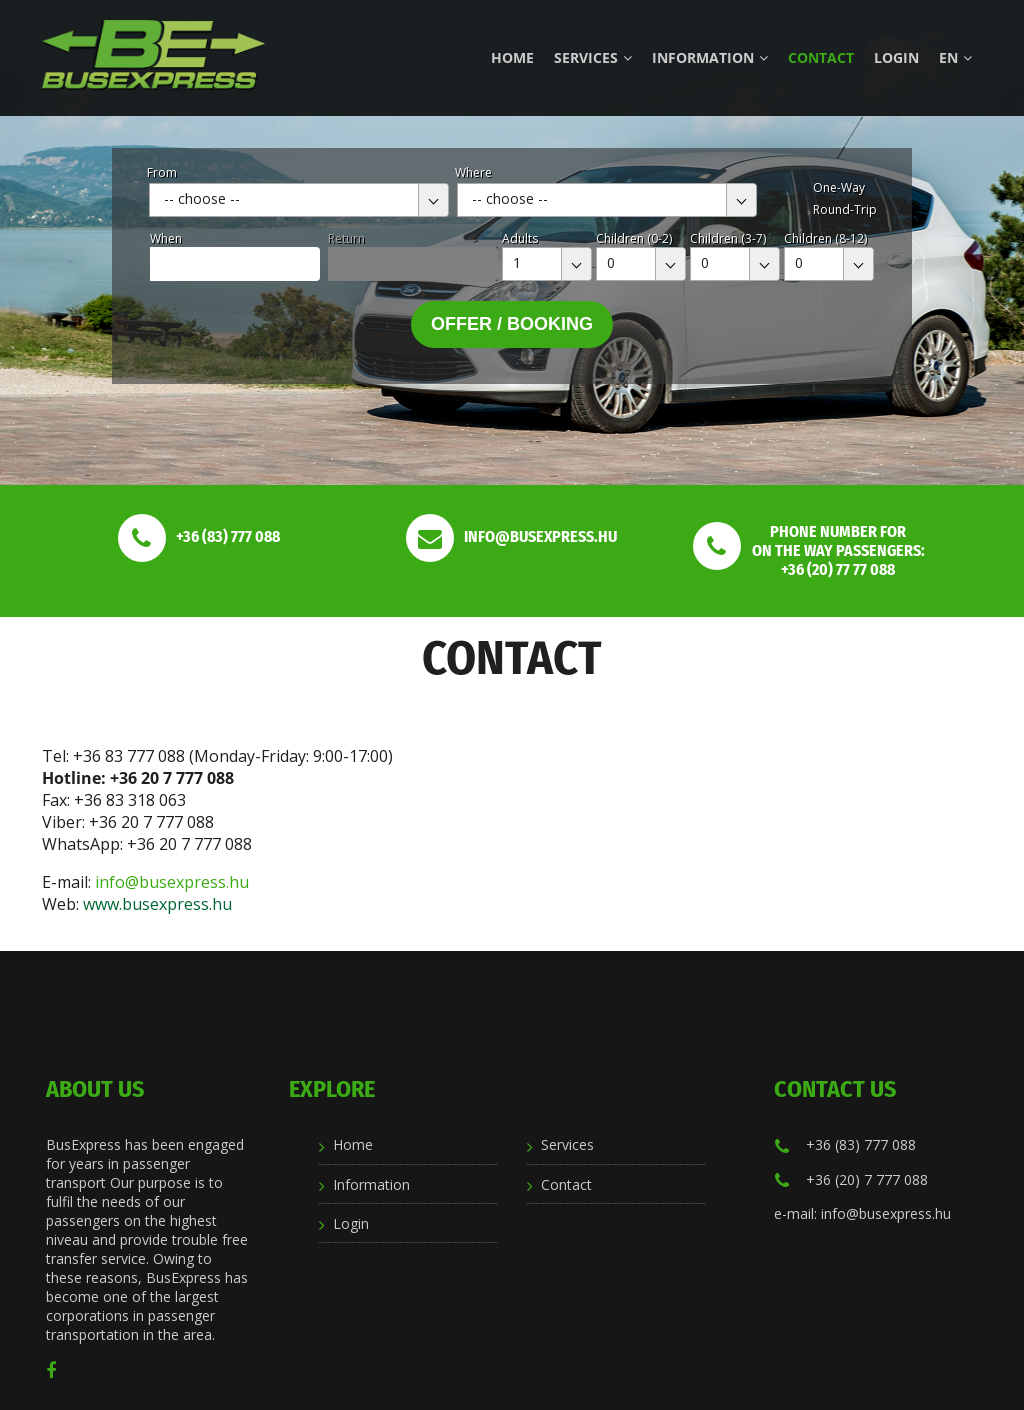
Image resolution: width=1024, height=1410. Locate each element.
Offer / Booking (512, 324)
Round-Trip (845, 209)
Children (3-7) (728, 238)
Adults (520, 238)
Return (346, 238)
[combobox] (299, 200)
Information (710, 57)
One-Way (839, 187)
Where (473, 172)
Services (593, 57)
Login (896, 57)
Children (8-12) (825, 238)
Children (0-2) (634, 238)
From (162, 172)
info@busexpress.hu (172, 882)
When (166, 238)
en (955, 57)
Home (512, 57)
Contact (821, 57)
